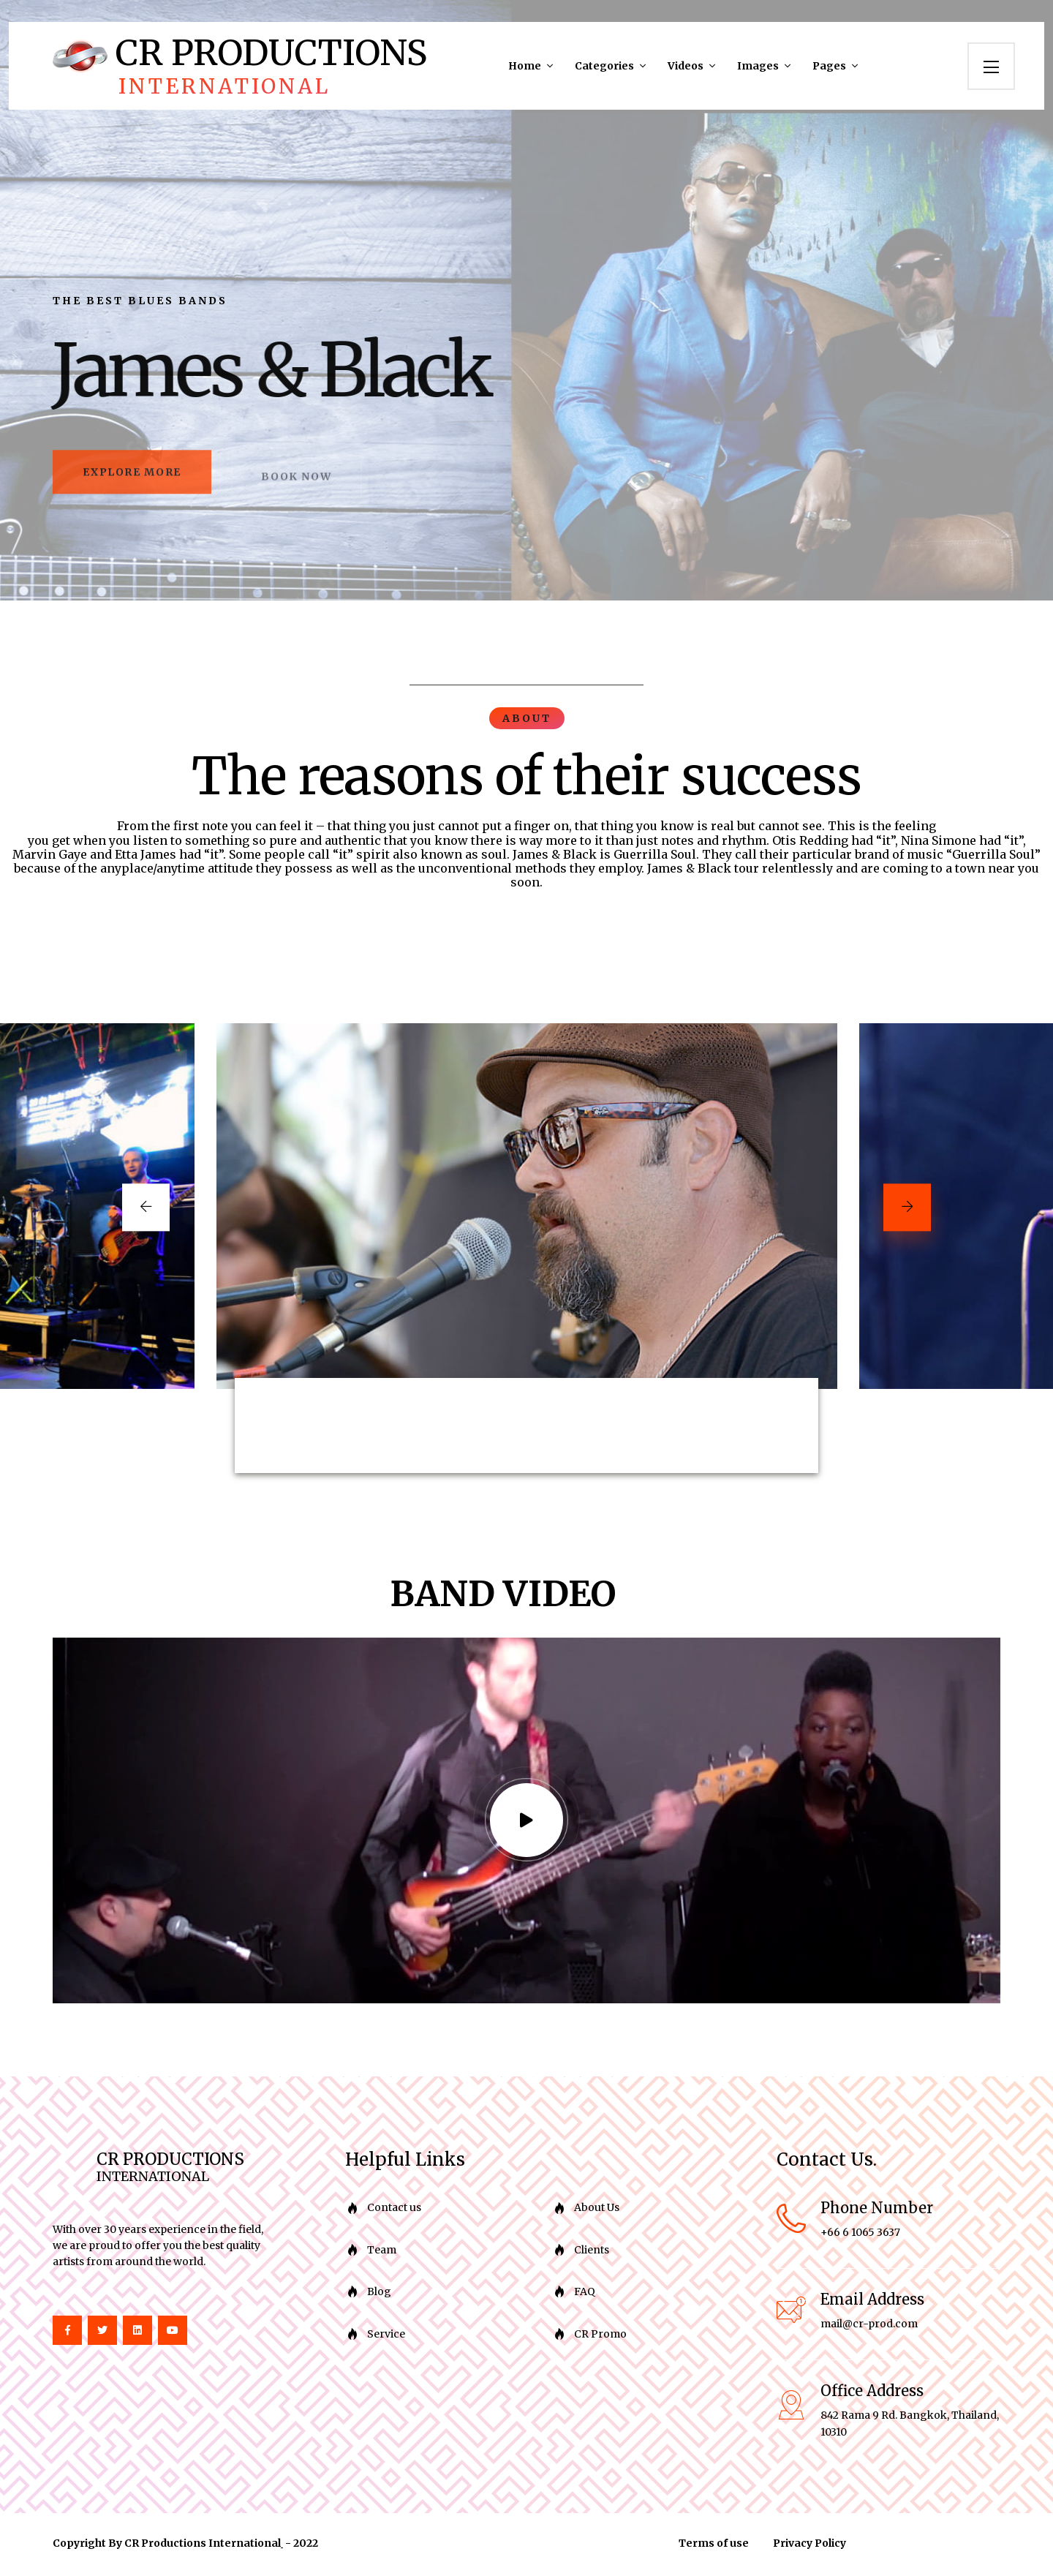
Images (758, 65)
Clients (591, 2252)
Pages (829, 65)
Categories (604, 65)
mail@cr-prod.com (869, 2326)
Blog (379, 2294)
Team (381, 2252)
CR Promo (600, 2336)
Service (386, 2336)
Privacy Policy (809, 2546)
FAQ (584, 2294)
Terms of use (714, 2546)
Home (524, 65)
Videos (685, 65)
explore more (140, 483)
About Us (596, 2210)
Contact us (394, 2210)
